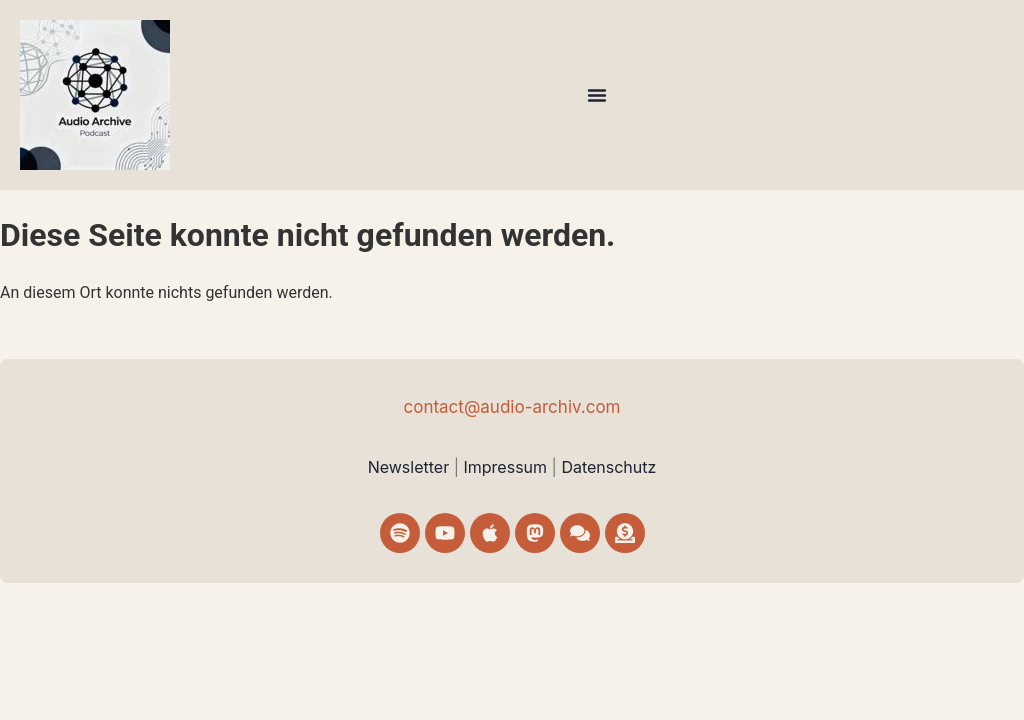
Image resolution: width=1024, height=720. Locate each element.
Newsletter (409, 467)
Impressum (507, 467)
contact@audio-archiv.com (511, 407)
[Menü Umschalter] (597, 95)
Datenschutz (608, 467)
